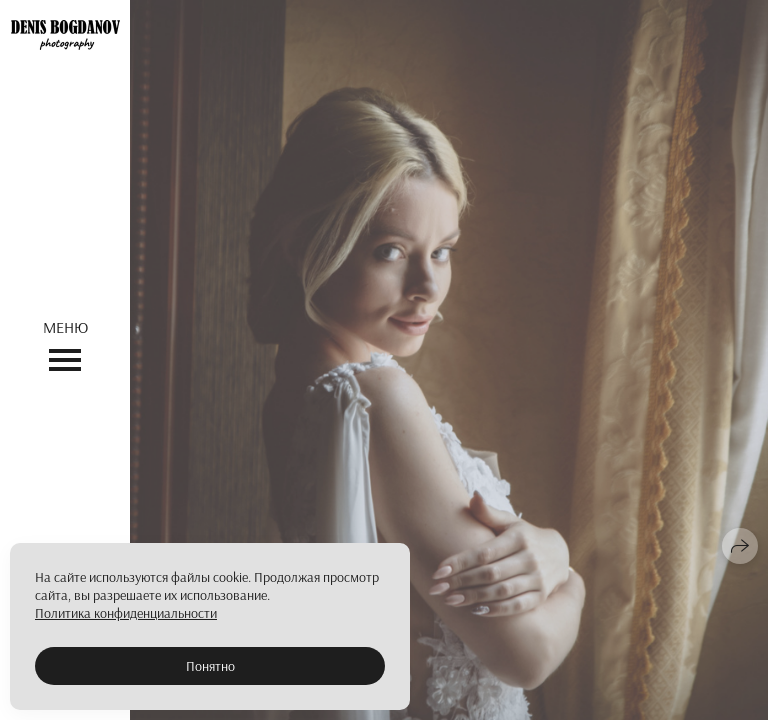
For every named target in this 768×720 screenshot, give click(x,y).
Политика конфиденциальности (126, 613)
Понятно (210, 666)
